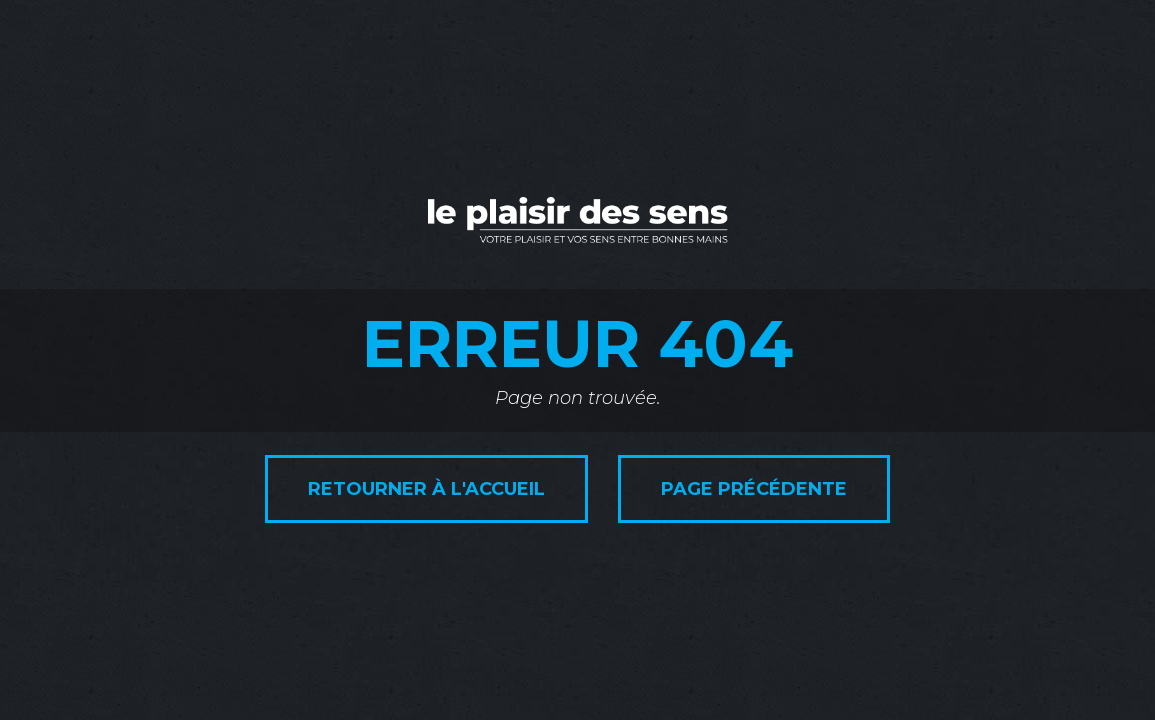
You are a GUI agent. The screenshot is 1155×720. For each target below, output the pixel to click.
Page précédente (754, 489)
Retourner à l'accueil (426, 489)
